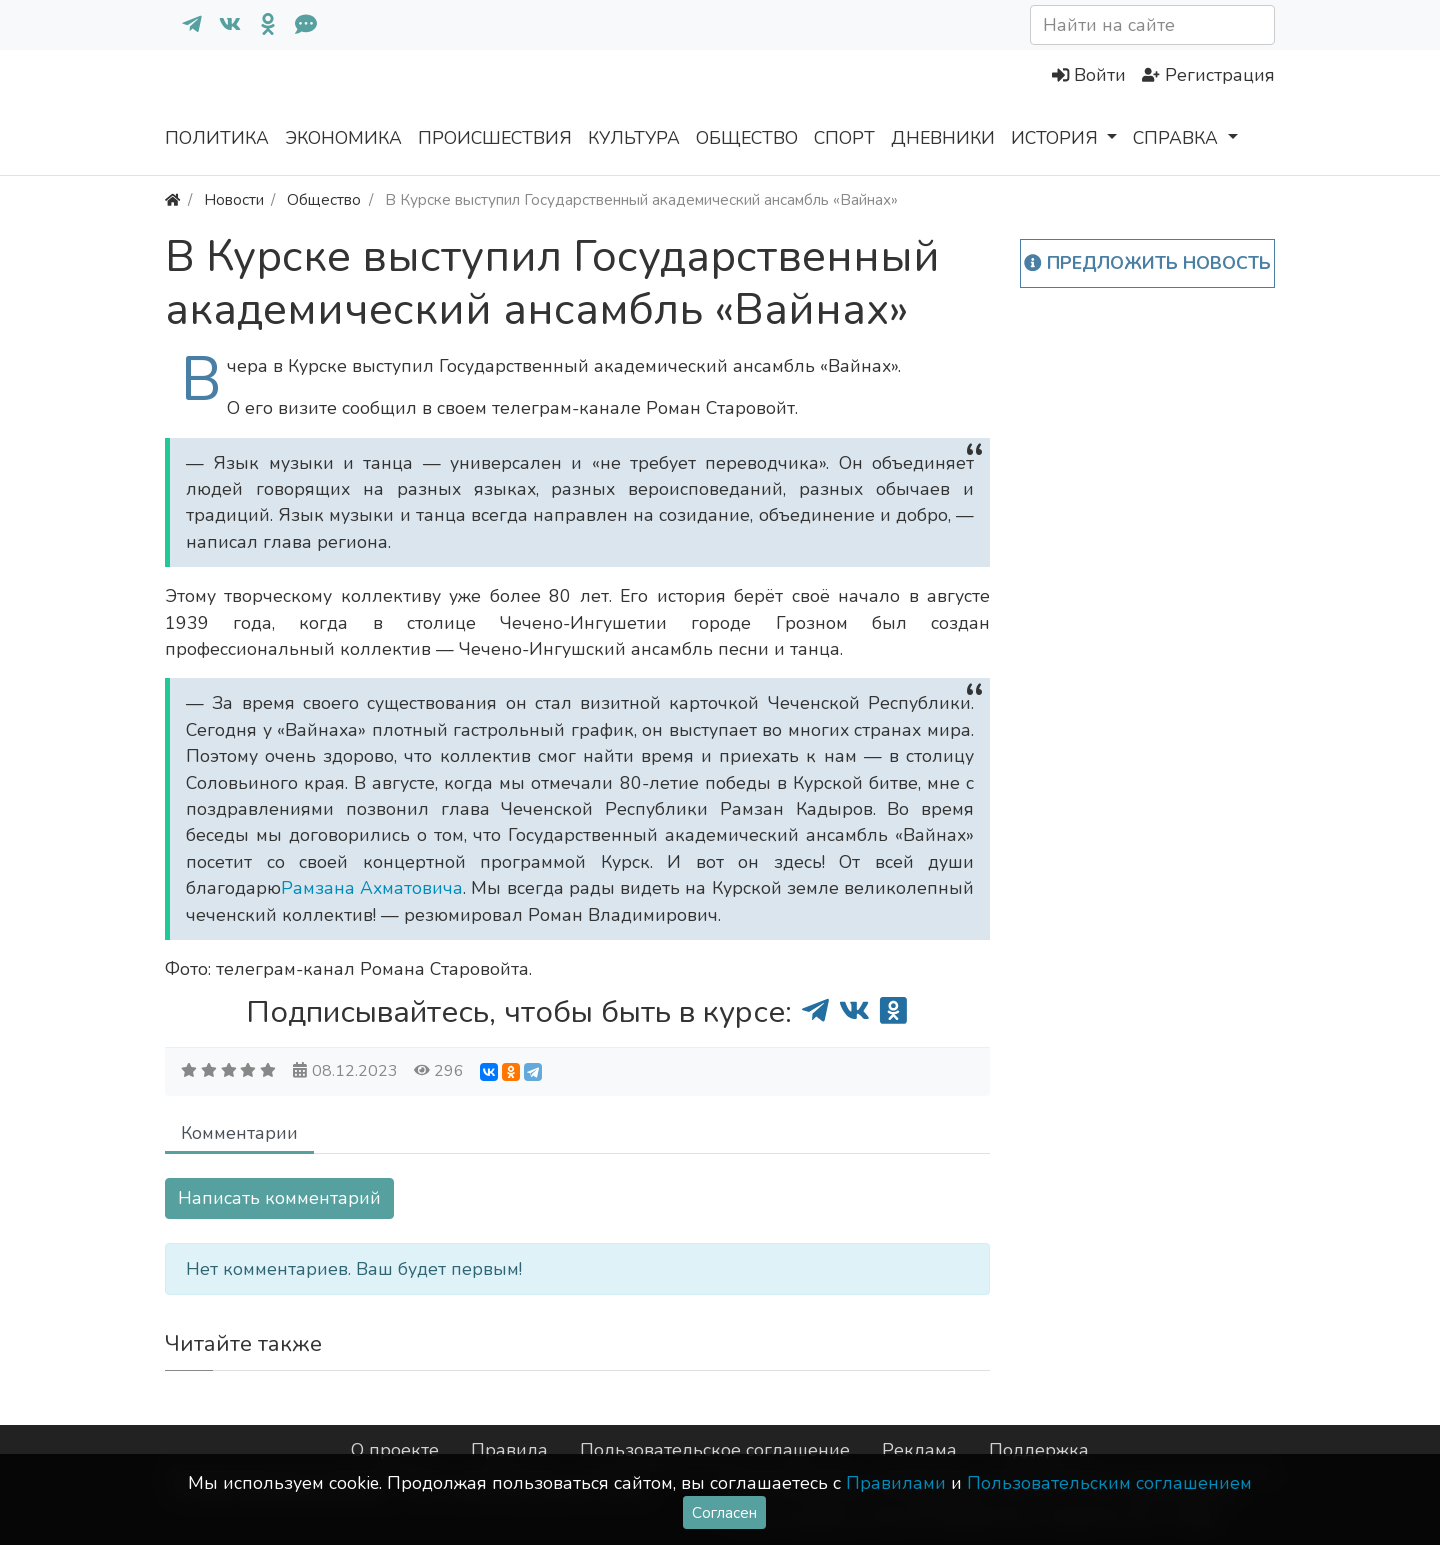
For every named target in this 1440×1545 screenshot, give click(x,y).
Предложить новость (1147, 263)
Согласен (724, 1512)
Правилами (896, 1483)
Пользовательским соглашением (1109, 1483)
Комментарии (239, 1133)
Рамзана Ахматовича (372, 888)
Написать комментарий (279, 1198)
